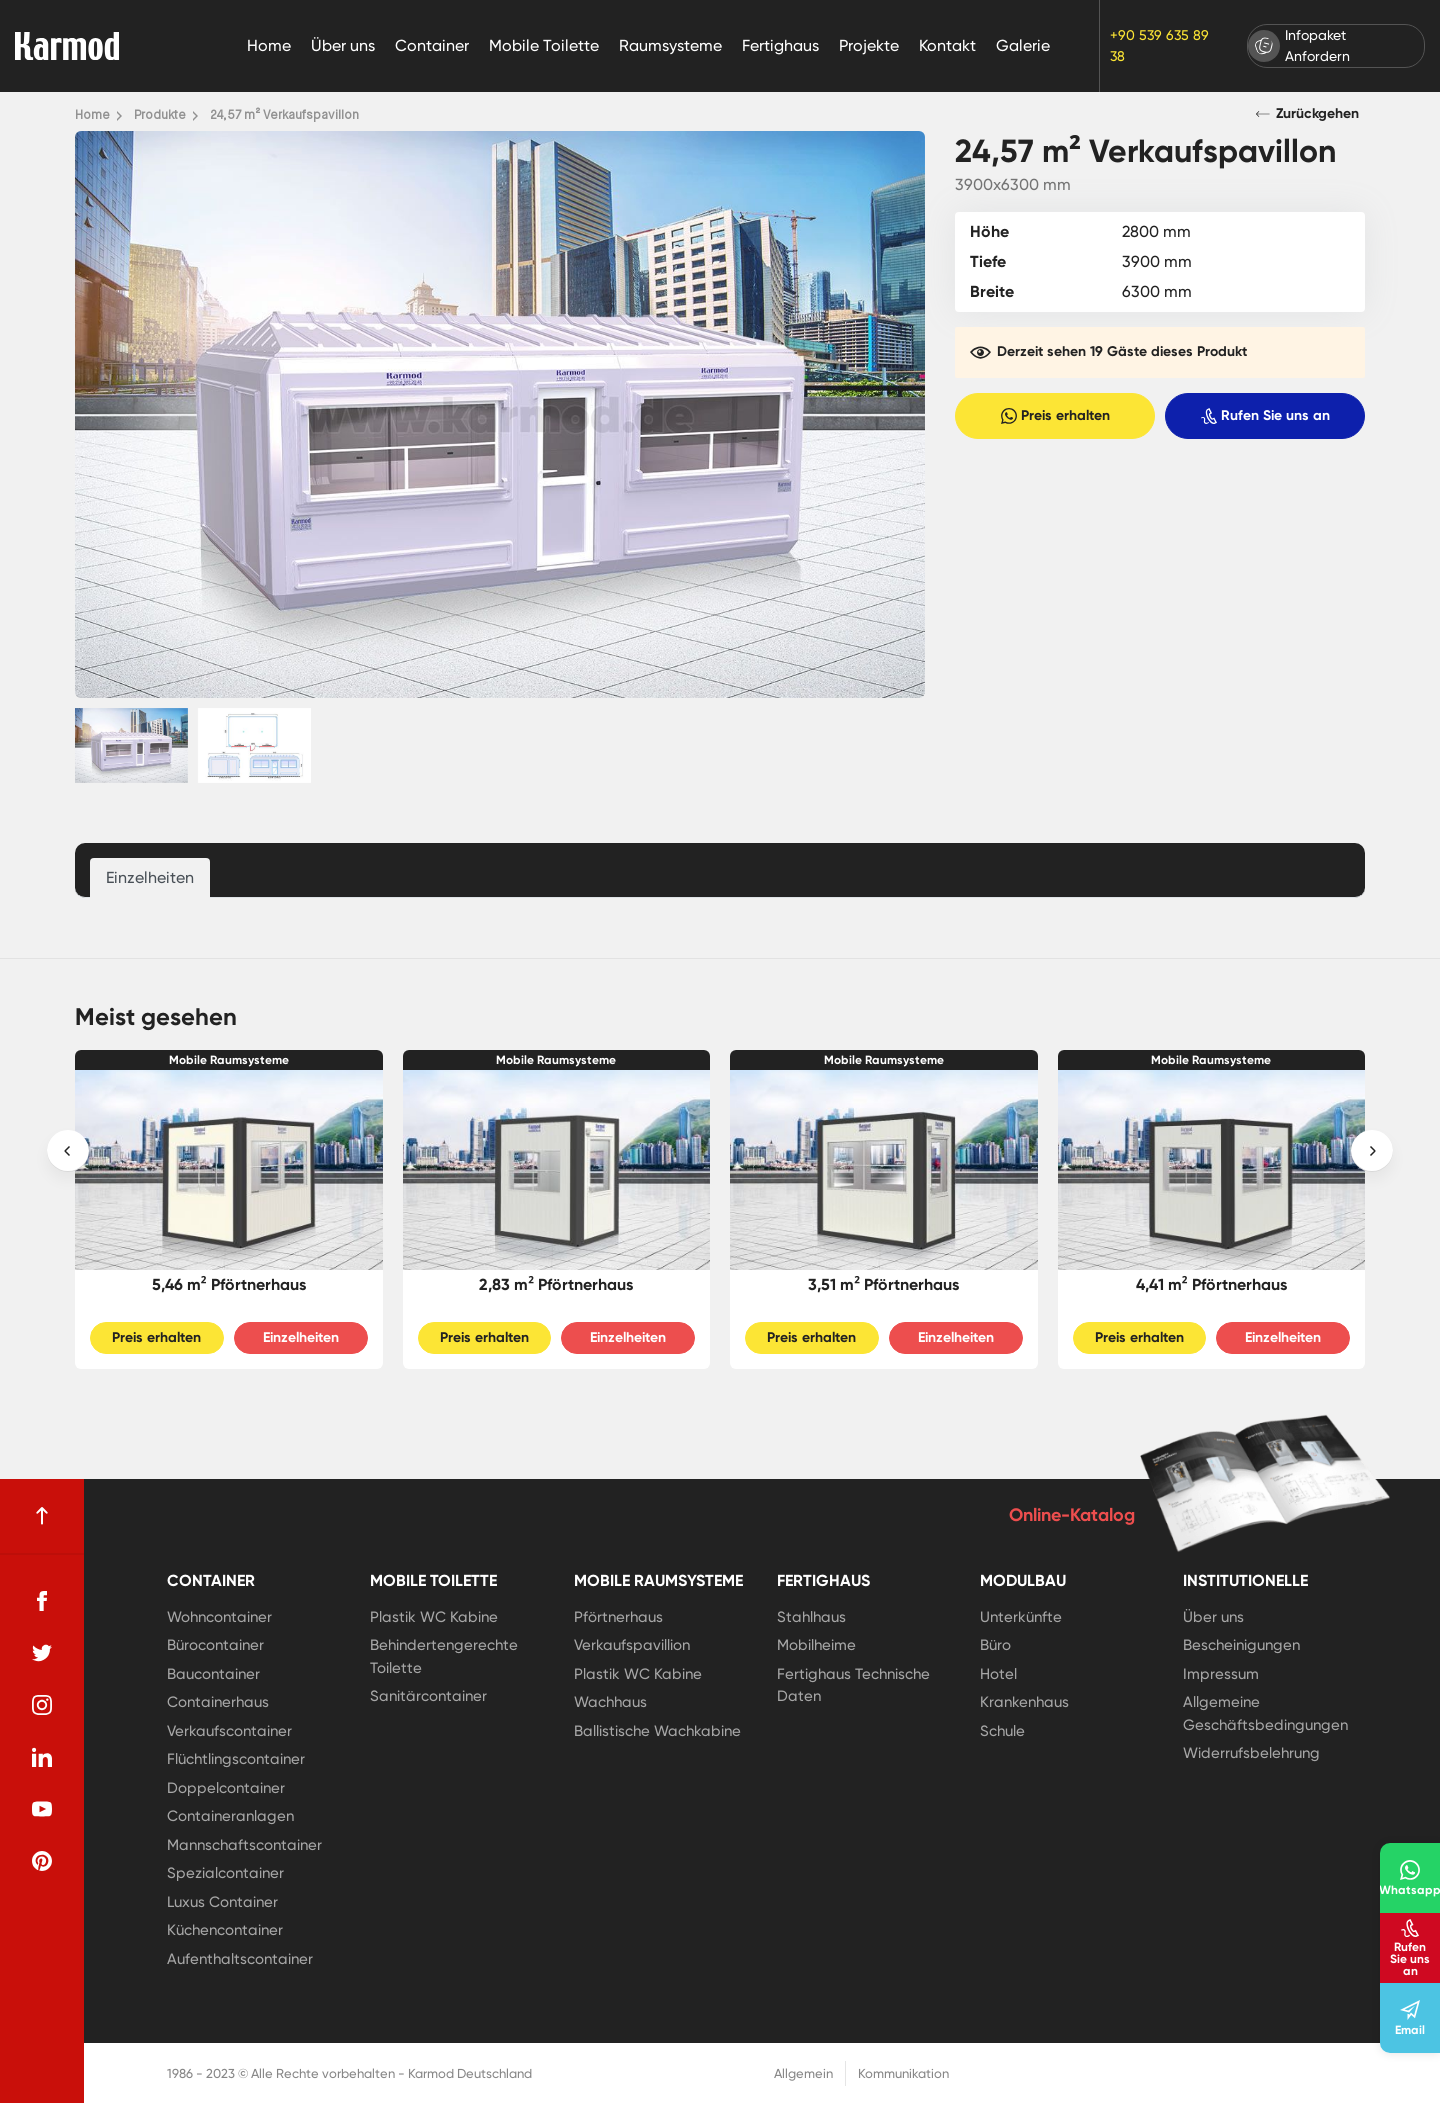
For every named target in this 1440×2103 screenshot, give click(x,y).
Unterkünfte (1021, 1617)
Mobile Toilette (544, 45)
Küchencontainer (225, 1930)
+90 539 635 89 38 (1159, 45)
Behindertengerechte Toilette (444, 1656)
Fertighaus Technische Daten (853, 1685)
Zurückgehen (1307, 113)
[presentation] (68, 1151)
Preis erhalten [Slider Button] (156, 1337)
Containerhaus (218, 1702)
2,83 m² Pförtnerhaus (556, 1284)
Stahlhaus (811, 1617)
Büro (995, 1645)
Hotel (998, 1674)
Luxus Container (222, 1902)
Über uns (343, 45)
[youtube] (42, 1809)
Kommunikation (903, 2073)
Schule (1002, 1731)
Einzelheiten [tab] (150, 877)
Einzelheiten (301, 1337)
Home (269, 45)
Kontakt (947, 45)
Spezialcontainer (225, 1873)
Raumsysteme (670, 45)
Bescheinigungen (1241, 1645)
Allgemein (803, 2073)
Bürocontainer (215, 1645)
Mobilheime (816, 1645)
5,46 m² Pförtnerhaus (229, 1284)
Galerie (1023, 45)
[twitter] (42, 1653)
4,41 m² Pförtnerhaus (1211, 1284)
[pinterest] (42, 1861)
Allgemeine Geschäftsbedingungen (1265, 1713)
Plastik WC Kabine (434, 1617)
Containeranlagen (230, 1816)
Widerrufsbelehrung (1251, 1753)
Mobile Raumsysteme (229, 1060)
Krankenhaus (1024, 1702)
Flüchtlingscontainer (236, 1759)
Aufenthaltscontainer (240, 1959)
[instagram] (42, 1705)
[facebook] (42, 1601)
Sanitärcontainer (428, 1696)
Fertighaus (780, 45)
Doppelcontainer (226, 1788)
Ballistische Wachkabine (657, 1731)
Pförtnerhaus (618, 1617)
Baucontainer (213, 1674)
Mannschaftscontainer (244, 1845)
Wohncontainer (219, 1617)
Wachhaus (610, 1702)
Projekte (869, 45)
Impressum (1221, 1674)
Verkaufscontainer (229, 1731)
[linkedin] (42, 1757)
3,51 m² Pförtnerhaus (883, 1284)
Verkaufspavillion (632, 1645)
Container (432, 45)
